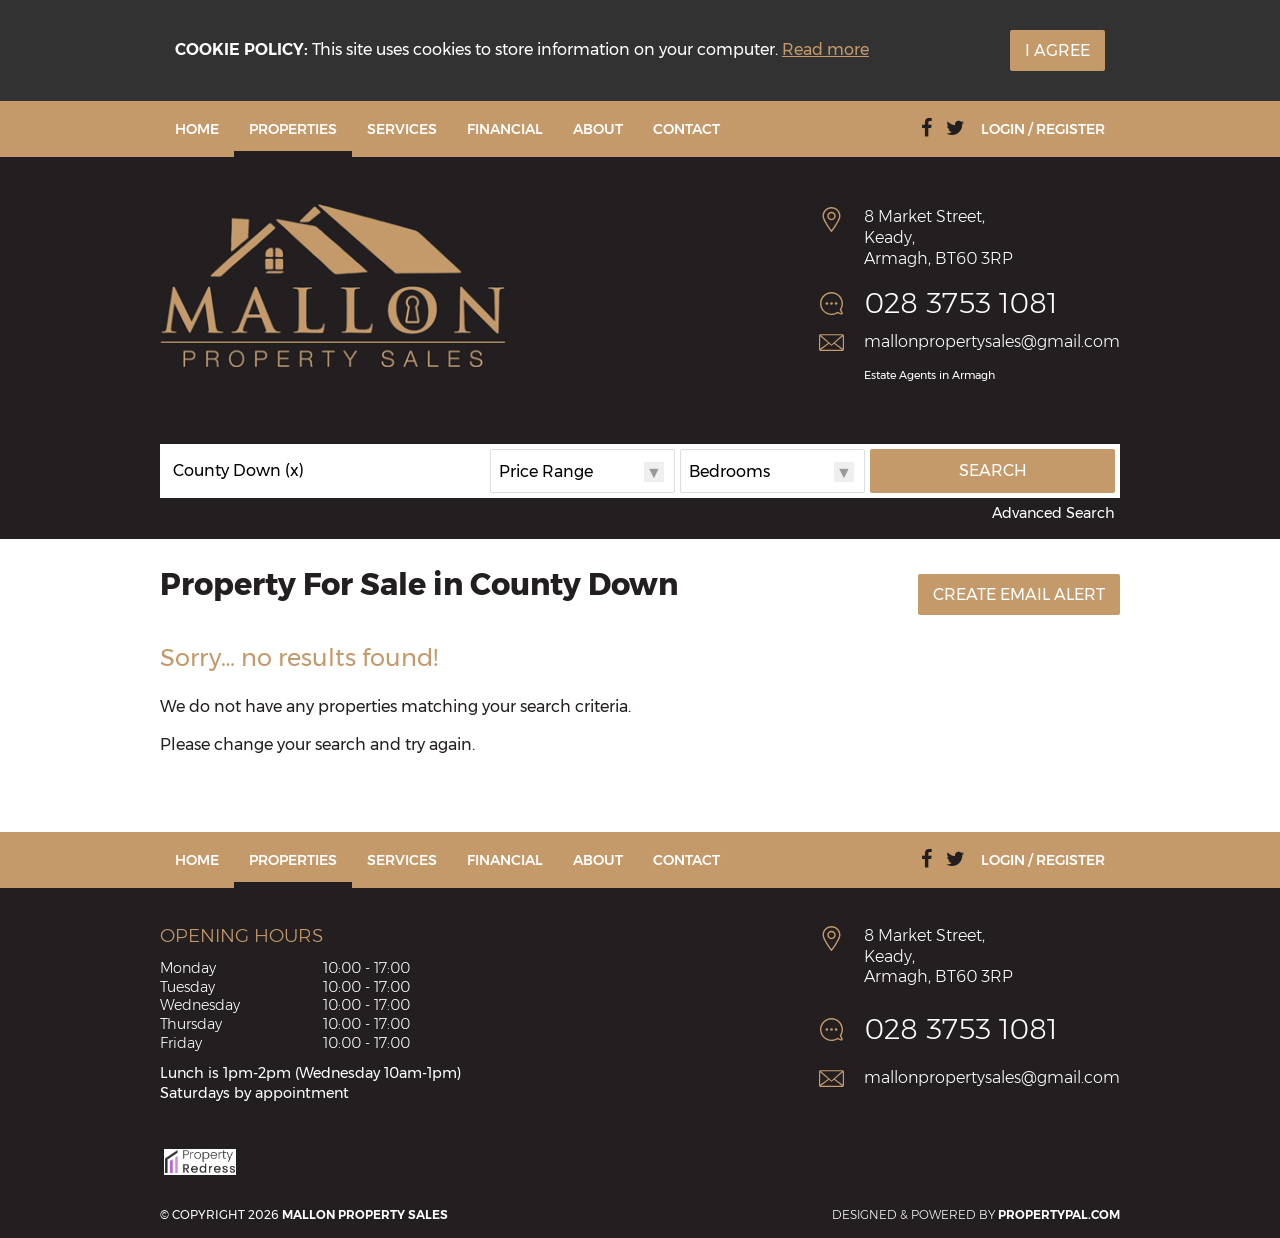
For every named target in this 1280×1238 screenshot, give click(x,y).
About (598, 129)
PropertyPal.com (1059, 1214)
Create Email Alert (1019, 594)
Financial (505, 129)
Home (197, 129)
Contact (686, 129)
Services (402, 129)
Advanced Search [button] (1053, 513)
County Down (238, 471)
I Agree (1057, 50)
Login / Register (1043, 129)
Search (993, 470)
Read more (825, 49)
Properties (293, 129)
